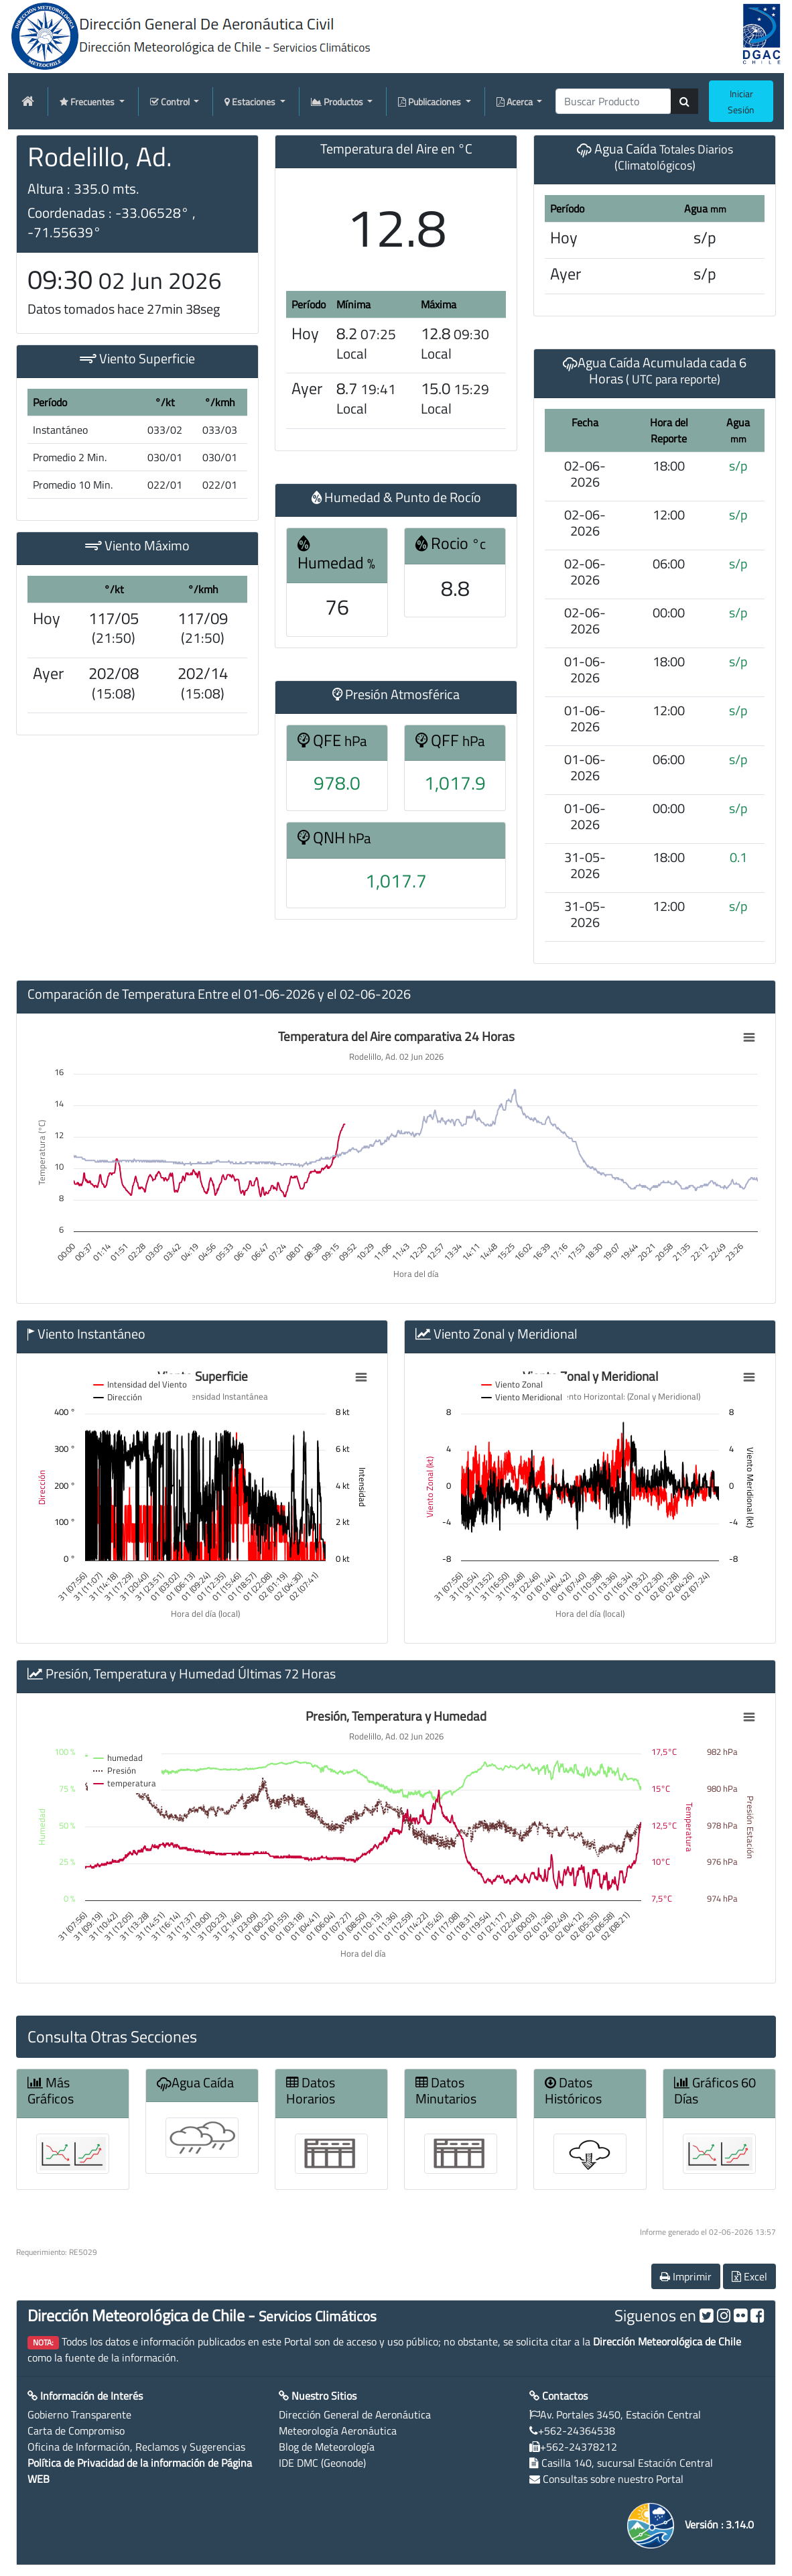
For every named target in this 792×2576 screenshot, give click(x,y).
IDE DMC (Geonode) (322, 2463)
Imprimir (686, 2276)
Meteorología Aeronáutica (338, 2430)
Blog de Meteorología (327, 2447)
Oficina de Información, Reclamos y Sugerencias (136, 2447)
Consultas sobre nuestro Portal (613, 2479)
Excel (749, 2276)
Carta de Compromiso (76, 2430)
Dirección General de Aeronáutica (355, 2414)
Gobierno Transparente (79, 2414)
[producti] (613, 101)
